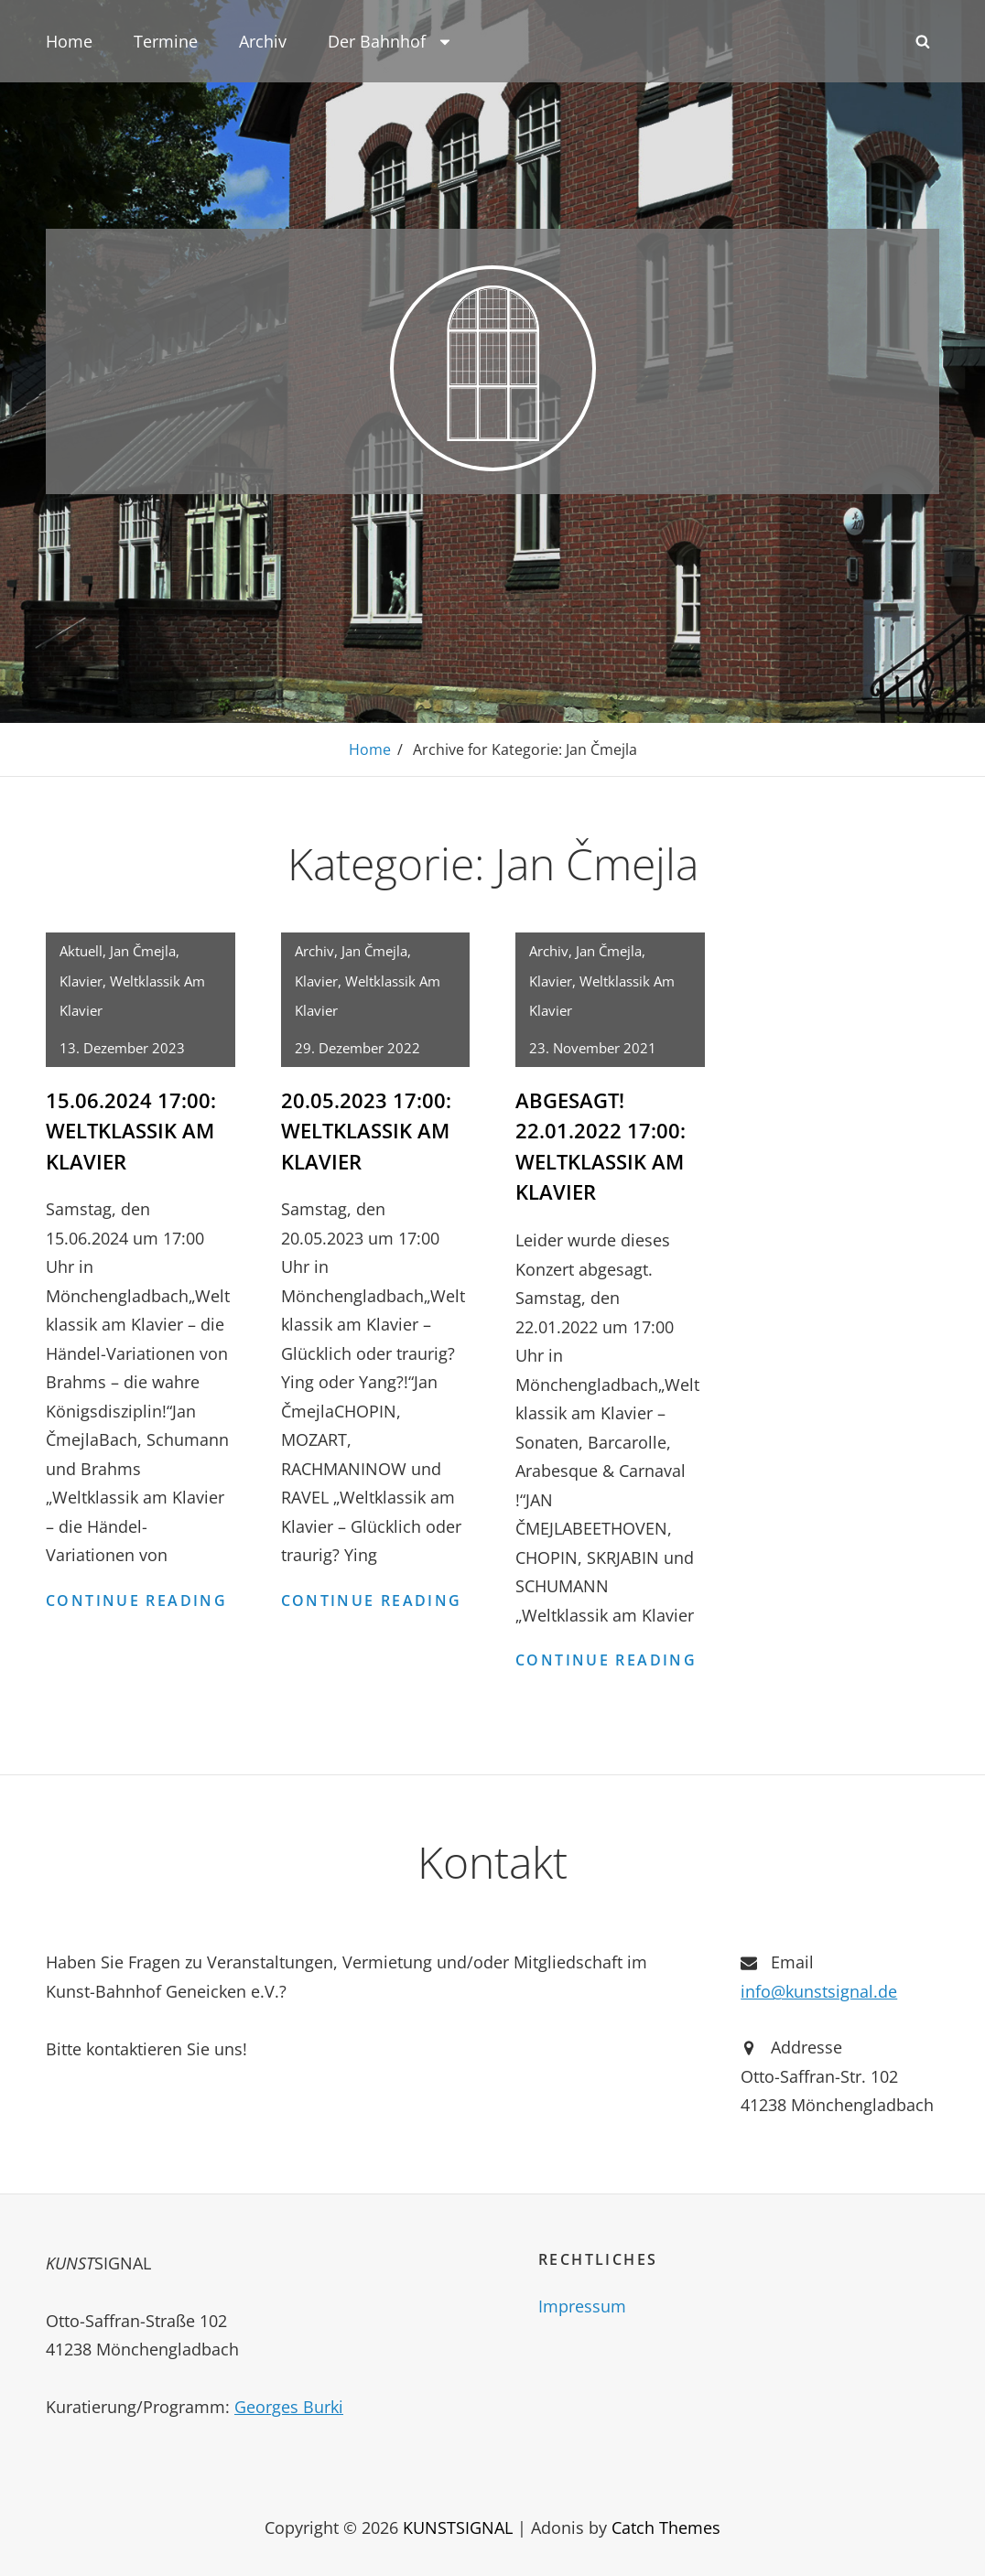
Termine (166, 41)
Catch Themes (666, 2525)
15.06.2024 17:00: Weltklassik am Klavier (131, 1129)
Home (69, 41)
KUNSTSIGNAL (458, 2525)
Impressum (582, 2303)
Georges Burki (288, 2404)
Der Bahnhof (390, 41)
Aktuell (81, 950)
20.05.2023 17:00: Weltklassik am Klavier (366, 1129)
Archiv (263, 41)
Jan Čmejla (143, 950)
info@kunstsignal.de (819, 1988)
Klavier (81, 980)
